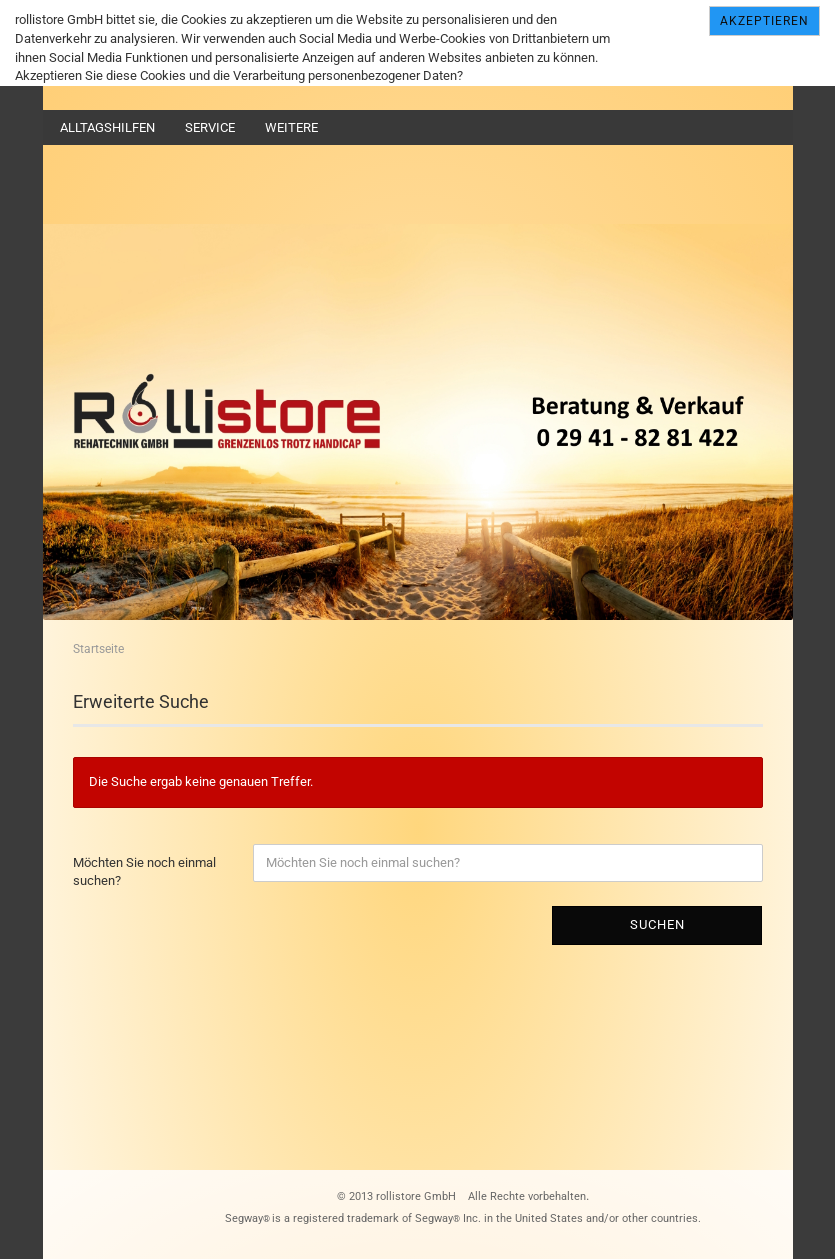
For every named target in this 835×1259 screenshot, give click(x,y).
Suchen (657, 924)
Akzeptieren (764, 21)
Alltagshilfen (107, 127)
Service (210, 127)
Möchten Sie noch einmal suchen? (144, 872)
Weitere (291, 127)
